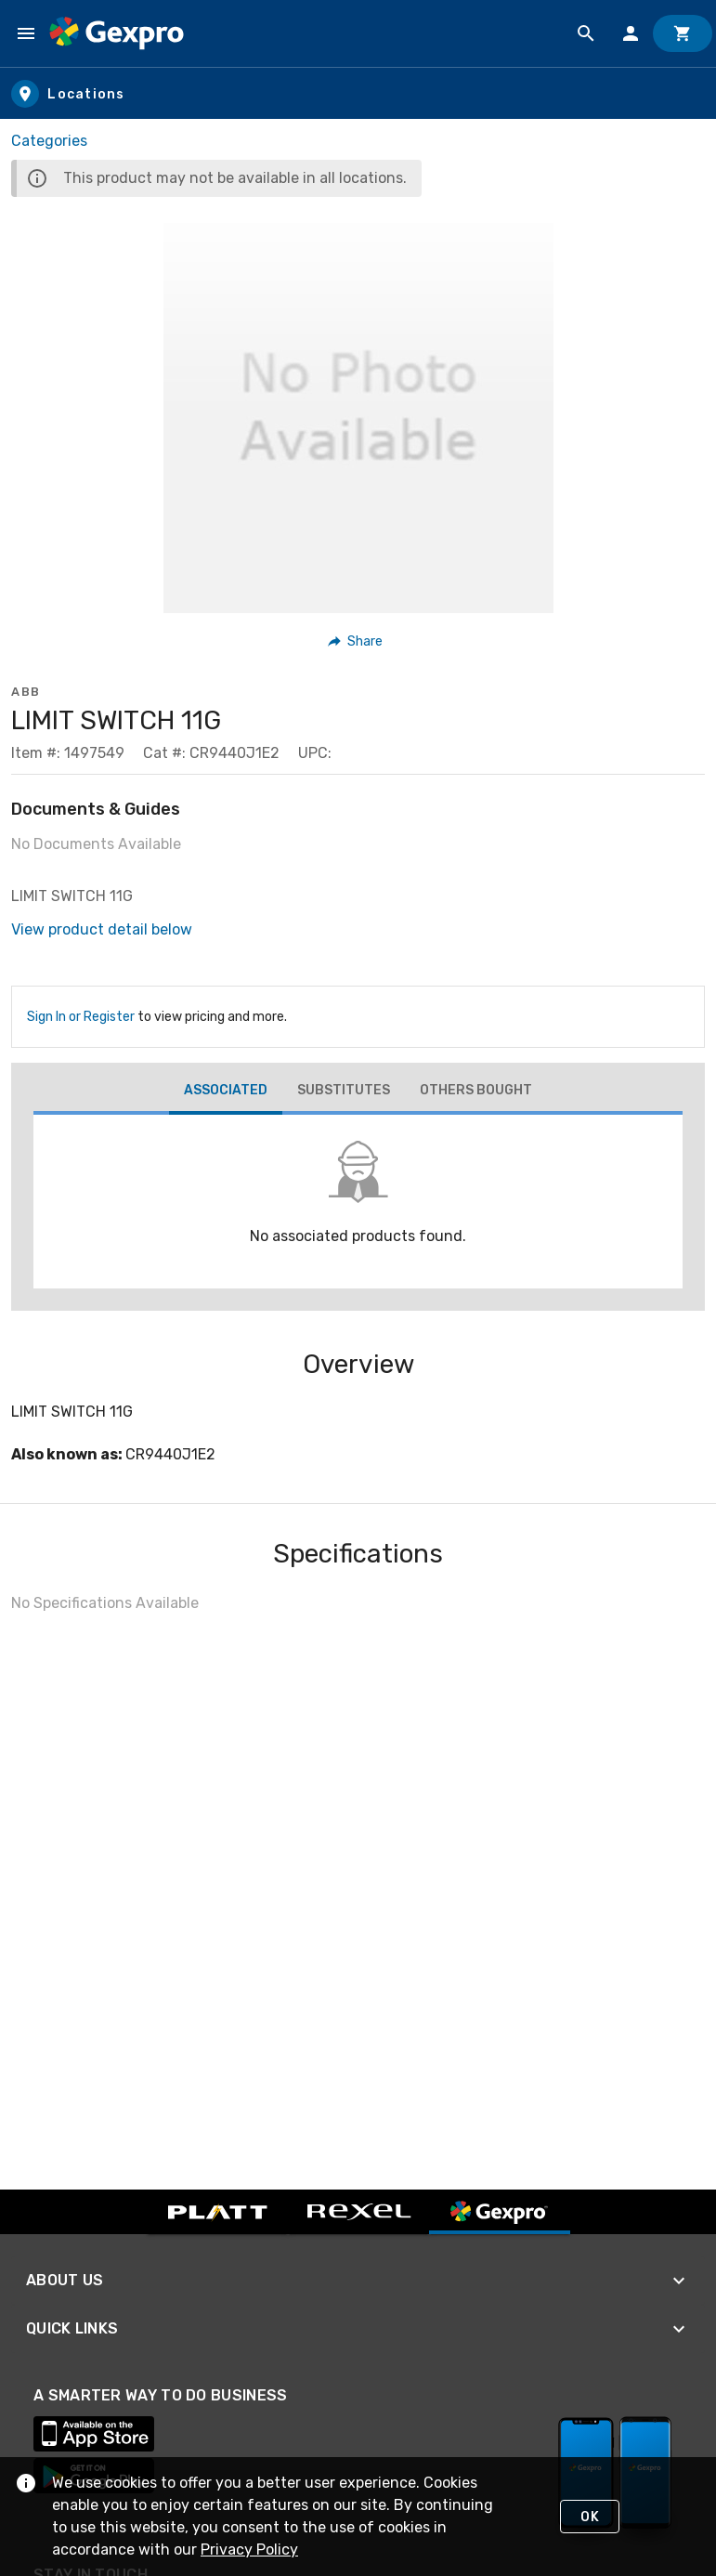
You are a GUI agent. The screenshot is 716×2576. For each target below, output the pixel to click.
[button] (356, 641)
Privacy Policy (249, 2549)
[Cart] (682, 33)
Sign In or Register (81, 1017)
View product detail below (101, 929)
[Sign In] (630, 33)
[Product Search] (586, 33)
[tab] (225, 1092)
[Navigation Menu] (26, 33)
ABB (26, 692)
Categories (49, 141)
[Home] (116, 33)
